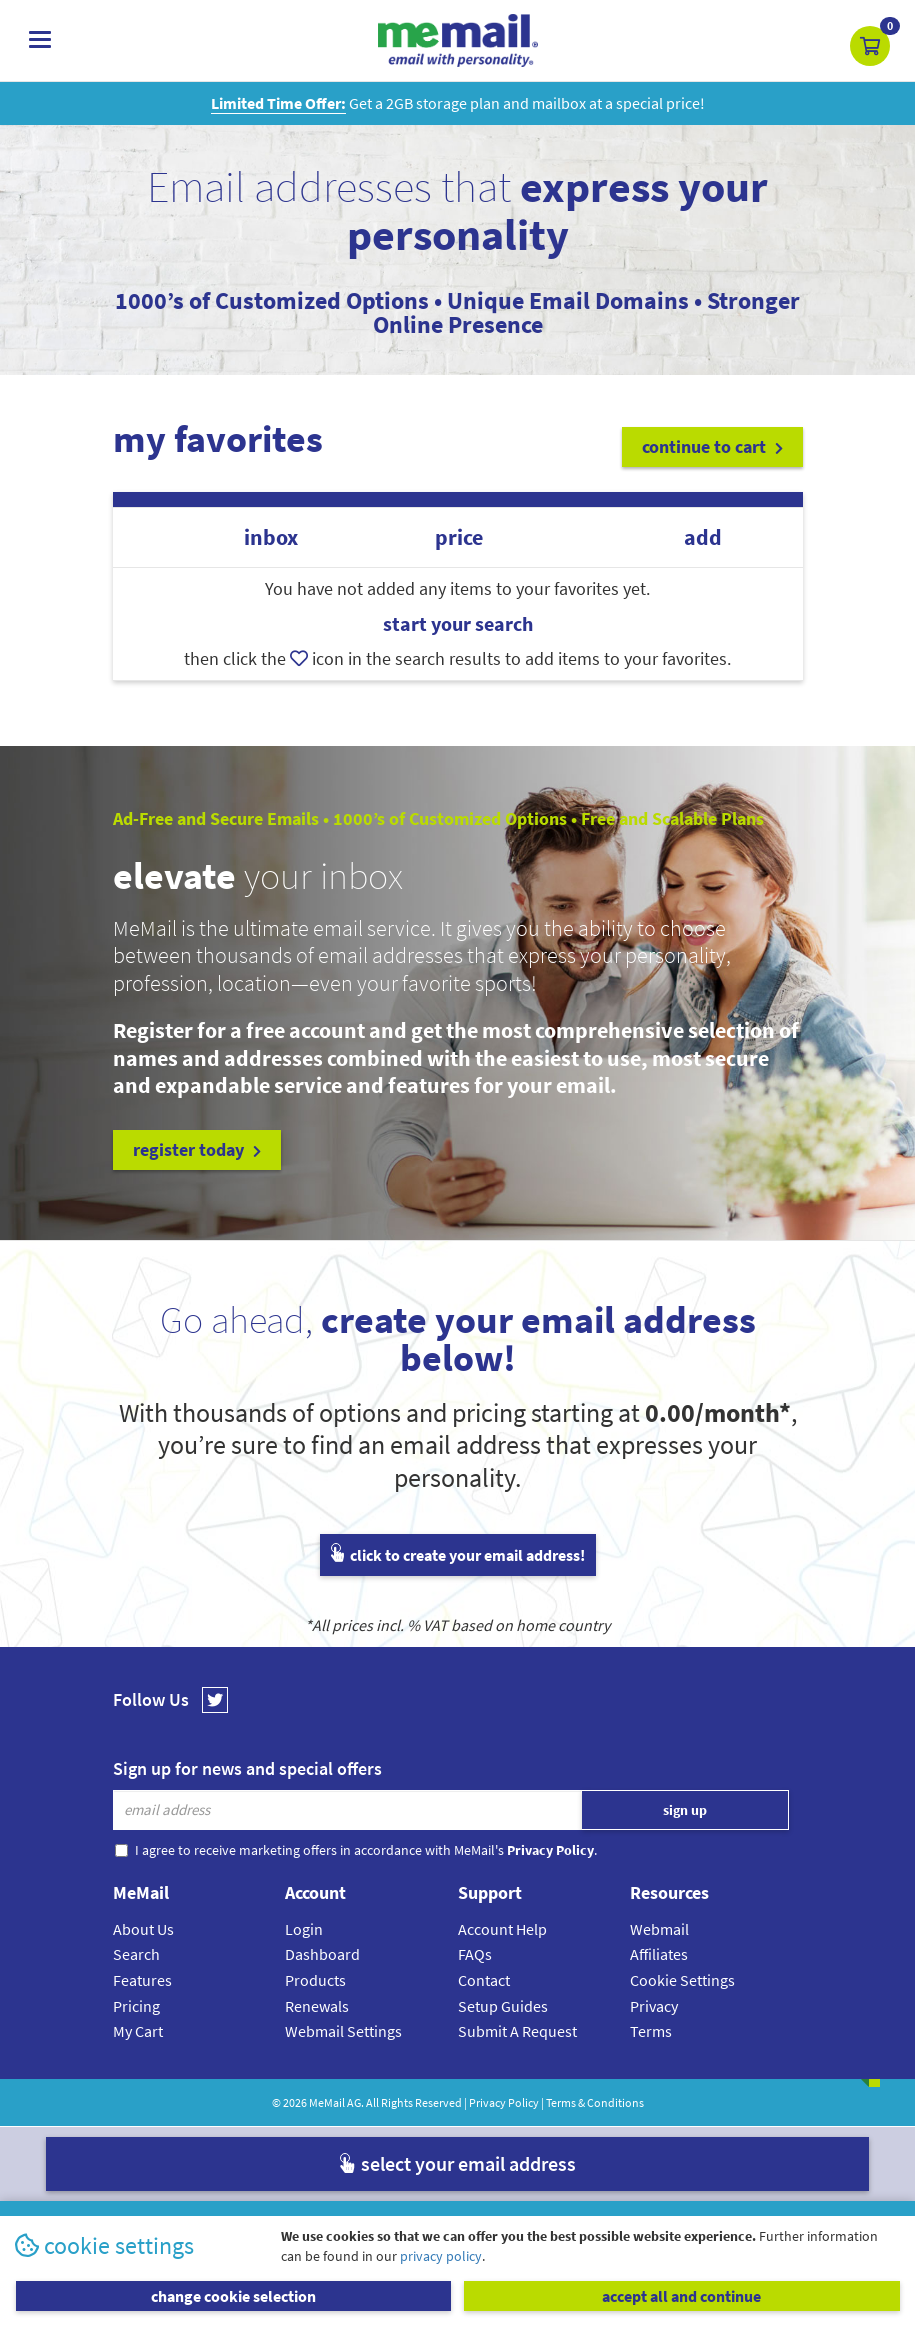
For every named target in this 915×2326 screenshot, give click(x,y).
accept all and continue (681, 2296)
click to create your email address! (458, 1555)
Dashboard (322, 1954)
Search (136, 1954)
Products (315, 1980)
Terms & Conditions (595, 2102)
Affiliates (659, 1954)
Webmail (659, 1929)
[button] (870, 46)
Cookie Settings (682, 1980)
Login (304, 1929)
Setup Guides (503, 2006)
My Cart (138, 2031)
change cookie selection (233, 2296)
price (459, 537)
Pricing (136, 2006)
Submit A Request (517, 2031)
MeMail (327, 2102)
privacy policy (441, 2256)
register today (197, 1149)
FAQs (475, 1954)
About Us (143, 1929)
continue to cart (712, 446)
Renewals (317, 2006)
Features (142, 1980)
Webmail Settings (343, 2031)
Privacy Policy (504, 2102)
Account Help (502, 1929)
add (703, 537)
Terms (651, 2031)
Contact (484, 1980)
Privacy (654, 2006)
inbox (271, 537)
